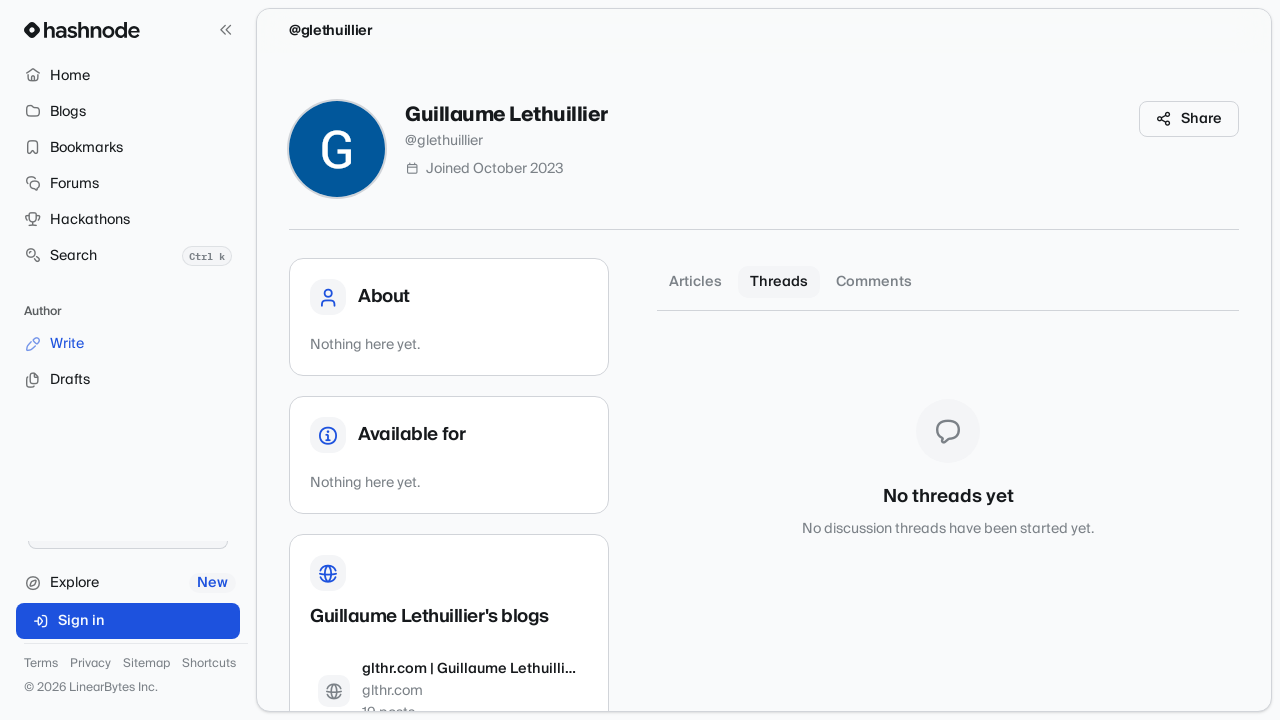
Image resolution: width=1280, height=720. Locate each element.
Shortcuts (209, 664)
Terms (41, 664)
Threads (779, 282)
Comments (874, 282)
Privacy (90, 664)
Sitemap (146, 664)
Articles (695, 282)
